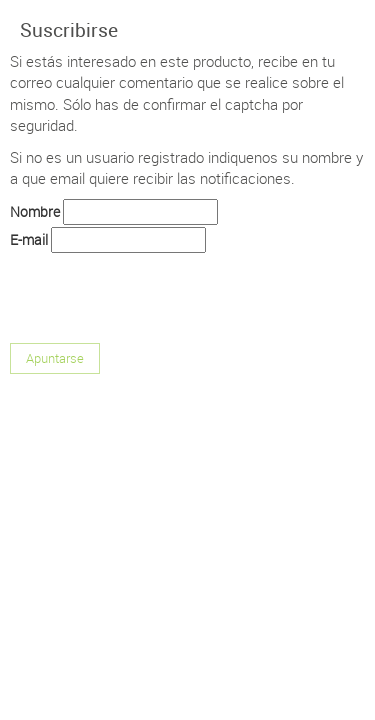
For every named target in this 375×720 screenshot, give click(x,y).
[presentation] (162, 294)
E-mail (29, 239)
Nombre (35, 211)
